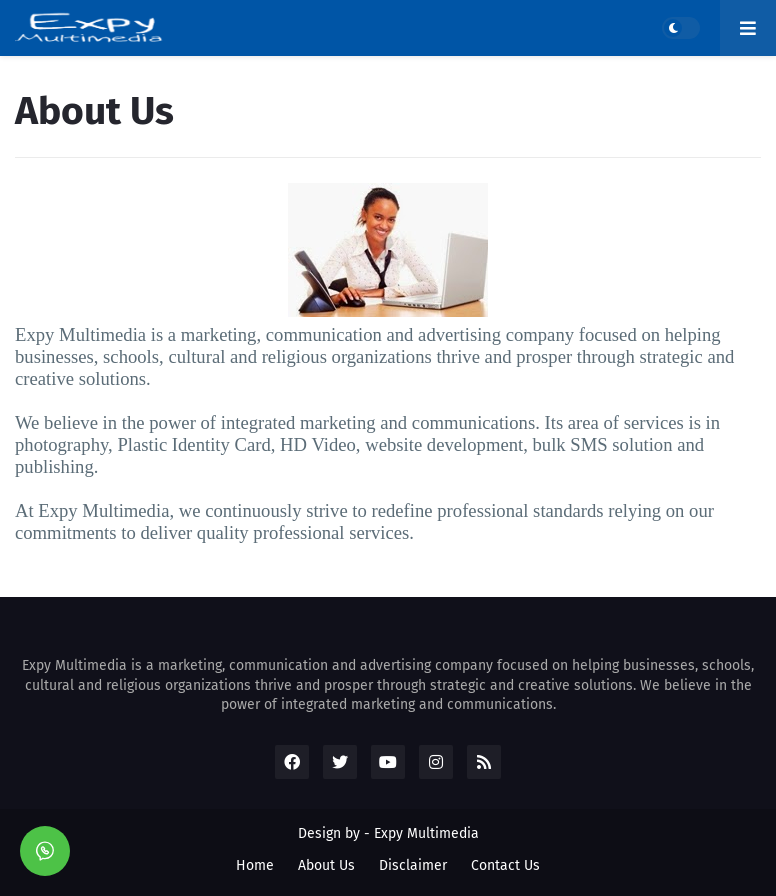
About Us (326, 865)
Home (255, 865)
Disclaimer (413, 865)
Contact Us (505, 865)
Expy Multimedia (426, 833)
